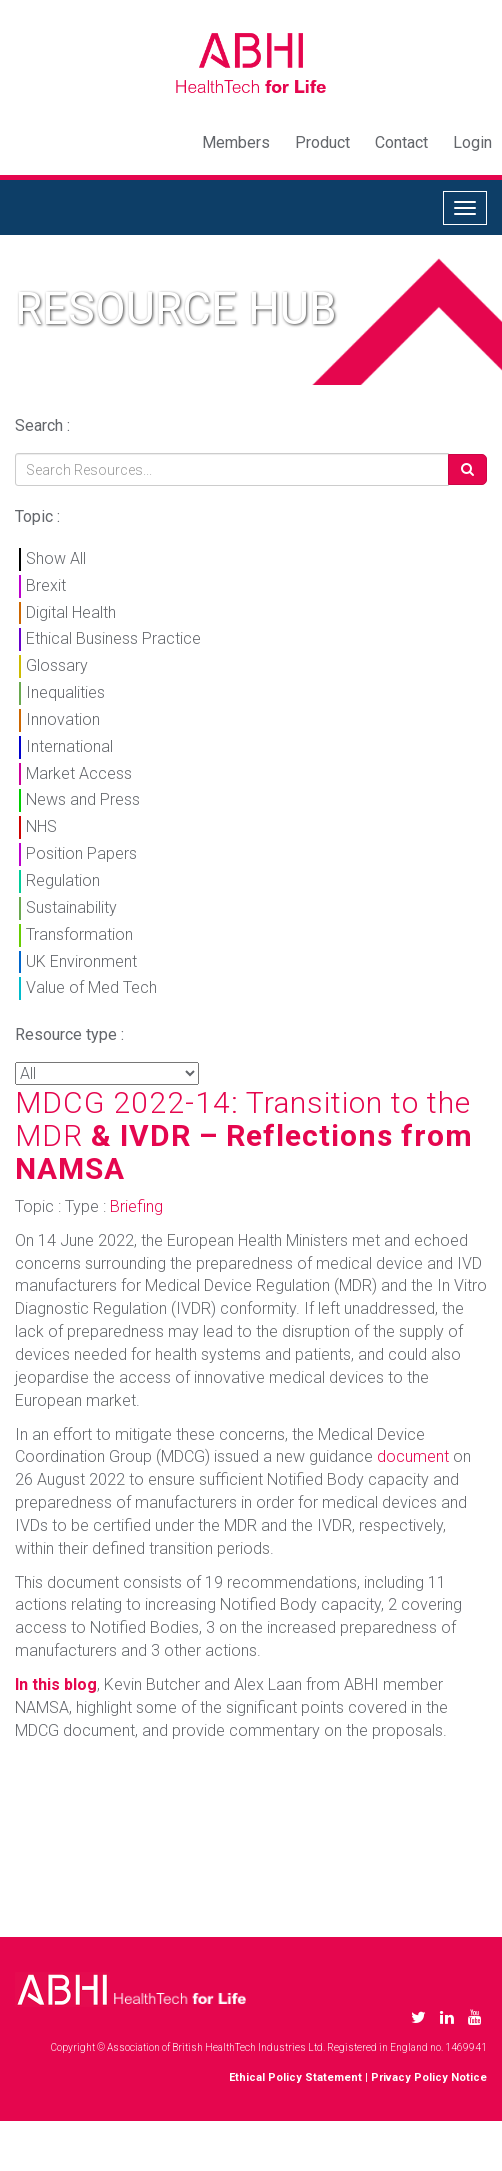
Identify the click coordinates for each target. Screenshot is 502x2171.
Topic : (37, 516)
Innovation (63, 719)
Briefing (136, 1206)
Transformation (79, 934)
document (413, 1456)
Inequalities (65, 692)
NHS (41, 826)
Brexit (46, 585)
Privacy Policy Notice (429, 2077)
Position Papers (81, 853)
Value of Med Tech (91, 987)
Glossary (57, 665)
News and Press (83, 799)
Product (322, 142)
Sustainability (71, 907)
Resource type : (69, 1034)
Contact (401, 142)
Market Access (79, 773)
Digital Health (71, 612)
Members (236, 142)
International (69, 746)
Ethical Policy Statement (295, 2077)
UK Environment (81, 961)
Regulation (63, 880)
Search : (42, 425)
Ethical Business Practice (113, 638)
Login (472, 142)
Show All (56, 558)
